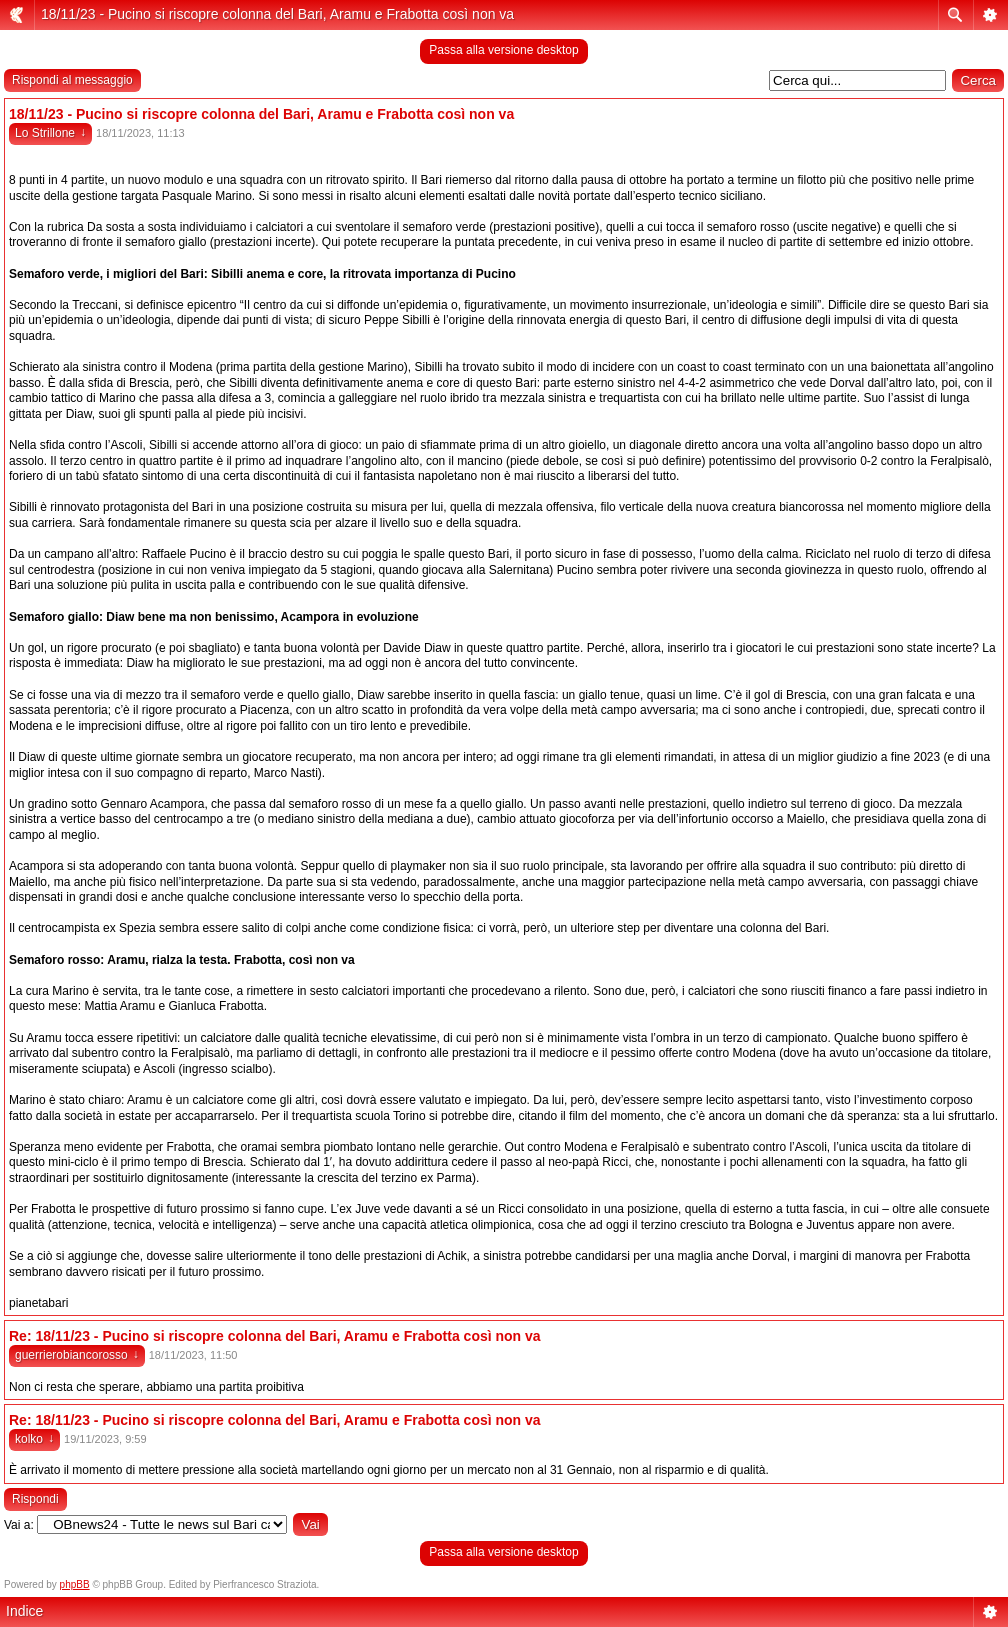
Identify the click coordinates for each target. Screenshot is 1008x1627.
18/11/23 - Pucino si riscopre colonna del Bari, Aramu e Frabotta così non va (277, 14)
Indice (24, 1611)
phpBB (75, 1584)
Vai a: (19, 1525)
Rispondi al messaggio (72, 80)
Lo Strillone (50, 133)
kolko (34, 1439)
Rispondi (35, 1499)
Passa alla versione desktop (503, 50)
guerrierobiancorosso (77, 1355)
